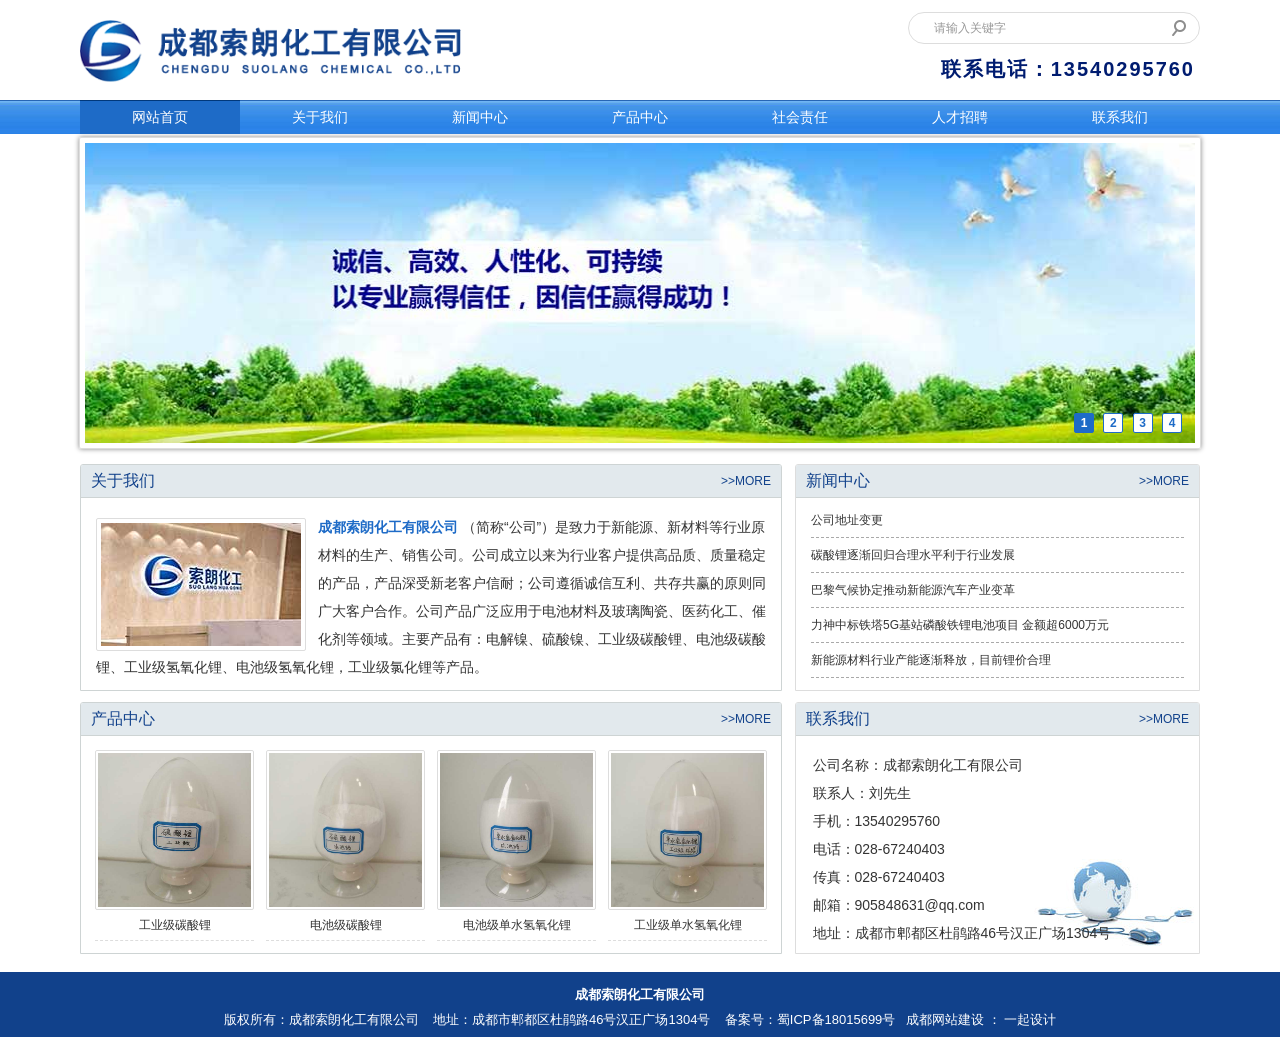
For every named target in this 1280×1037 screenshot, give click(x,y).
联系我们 (1120, 117)
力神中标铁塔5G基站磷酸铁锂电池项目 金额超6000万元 (960, 625)
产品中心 (640, 117)
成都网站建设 (945, 1019)
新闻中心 (480, 117)
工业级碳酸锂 (175, 925)
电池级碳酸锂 (346, 925)
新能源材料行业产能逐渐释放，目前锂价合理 (931, 660)
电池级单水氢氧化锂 (517, 925)
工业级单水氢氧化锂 (688, 925)
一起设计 (1030, 1019)
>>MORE (746, 481)
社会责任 (800, 117)
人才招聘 (960, 117)
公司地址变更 (847, 520)
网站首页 (160, 117)
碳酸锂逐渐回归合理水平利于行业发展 (913, 555)
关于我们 (320, 117)
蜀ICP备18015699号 (836, 1019)
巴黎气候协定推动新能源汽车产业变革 (913, 590)
